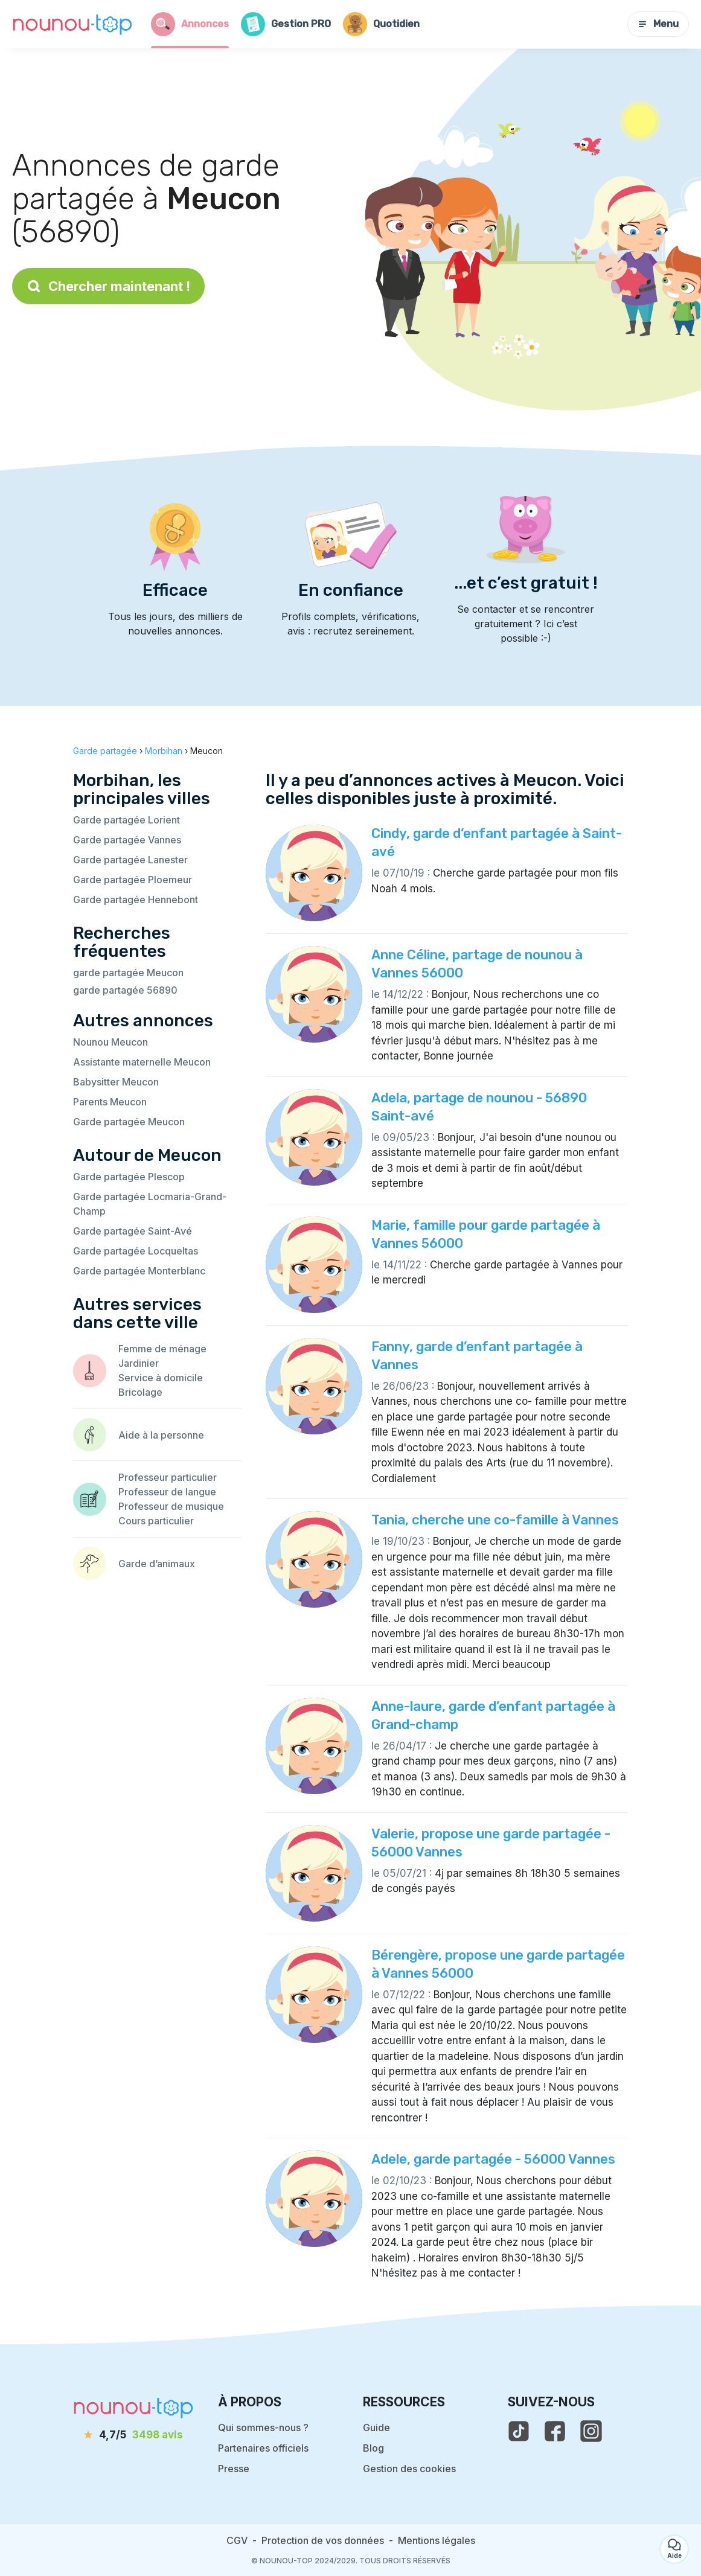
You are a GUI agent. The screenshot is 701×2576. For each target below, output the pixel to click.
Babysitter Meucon (116, 1082)
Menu (658, 24)
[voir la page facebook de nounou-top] (555, 2431)
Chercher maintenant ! (108, 286)
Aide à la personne (161, 1435)
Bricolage (140, 1392)
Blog (373, 2448)
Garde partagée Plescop (129, 1177)
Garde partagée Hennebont (135, 899)
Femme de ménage (162, 1349)
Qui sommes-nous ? (263, 2427)
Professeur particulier (167, 1477)
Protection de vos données (322, 2540)
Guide (376, 2427)
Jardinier (138, 1363)
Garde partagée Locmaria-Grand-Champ (149, 1204)
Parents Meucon (110, 1102)
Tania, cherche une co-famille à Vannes (495, 1520)
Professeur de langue (167, 1492)
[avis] (133, 2435)
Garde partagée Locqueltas (135, 1251)
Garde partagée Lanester (130, 860)
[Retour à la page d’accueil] (72, 24)
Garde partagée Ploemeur (132, 880)
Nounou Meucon (110, 1042)
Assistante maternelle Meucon (142, 1062)
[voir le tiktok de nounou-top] (519, 2431)
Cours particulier (156, 1521)
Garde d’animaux (156, 1564)
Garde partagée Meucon (129, 1122)
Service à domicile (160, 1378)
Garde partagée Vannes (127, 840)
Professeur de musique (171, 1506)
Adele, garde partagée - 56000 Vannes (493, 2159)
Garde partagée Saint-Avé (132, 1231)
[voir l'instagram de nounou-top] (591, 2431)
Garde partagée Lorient (126, 820)
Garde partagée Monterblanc (139, 1271)
